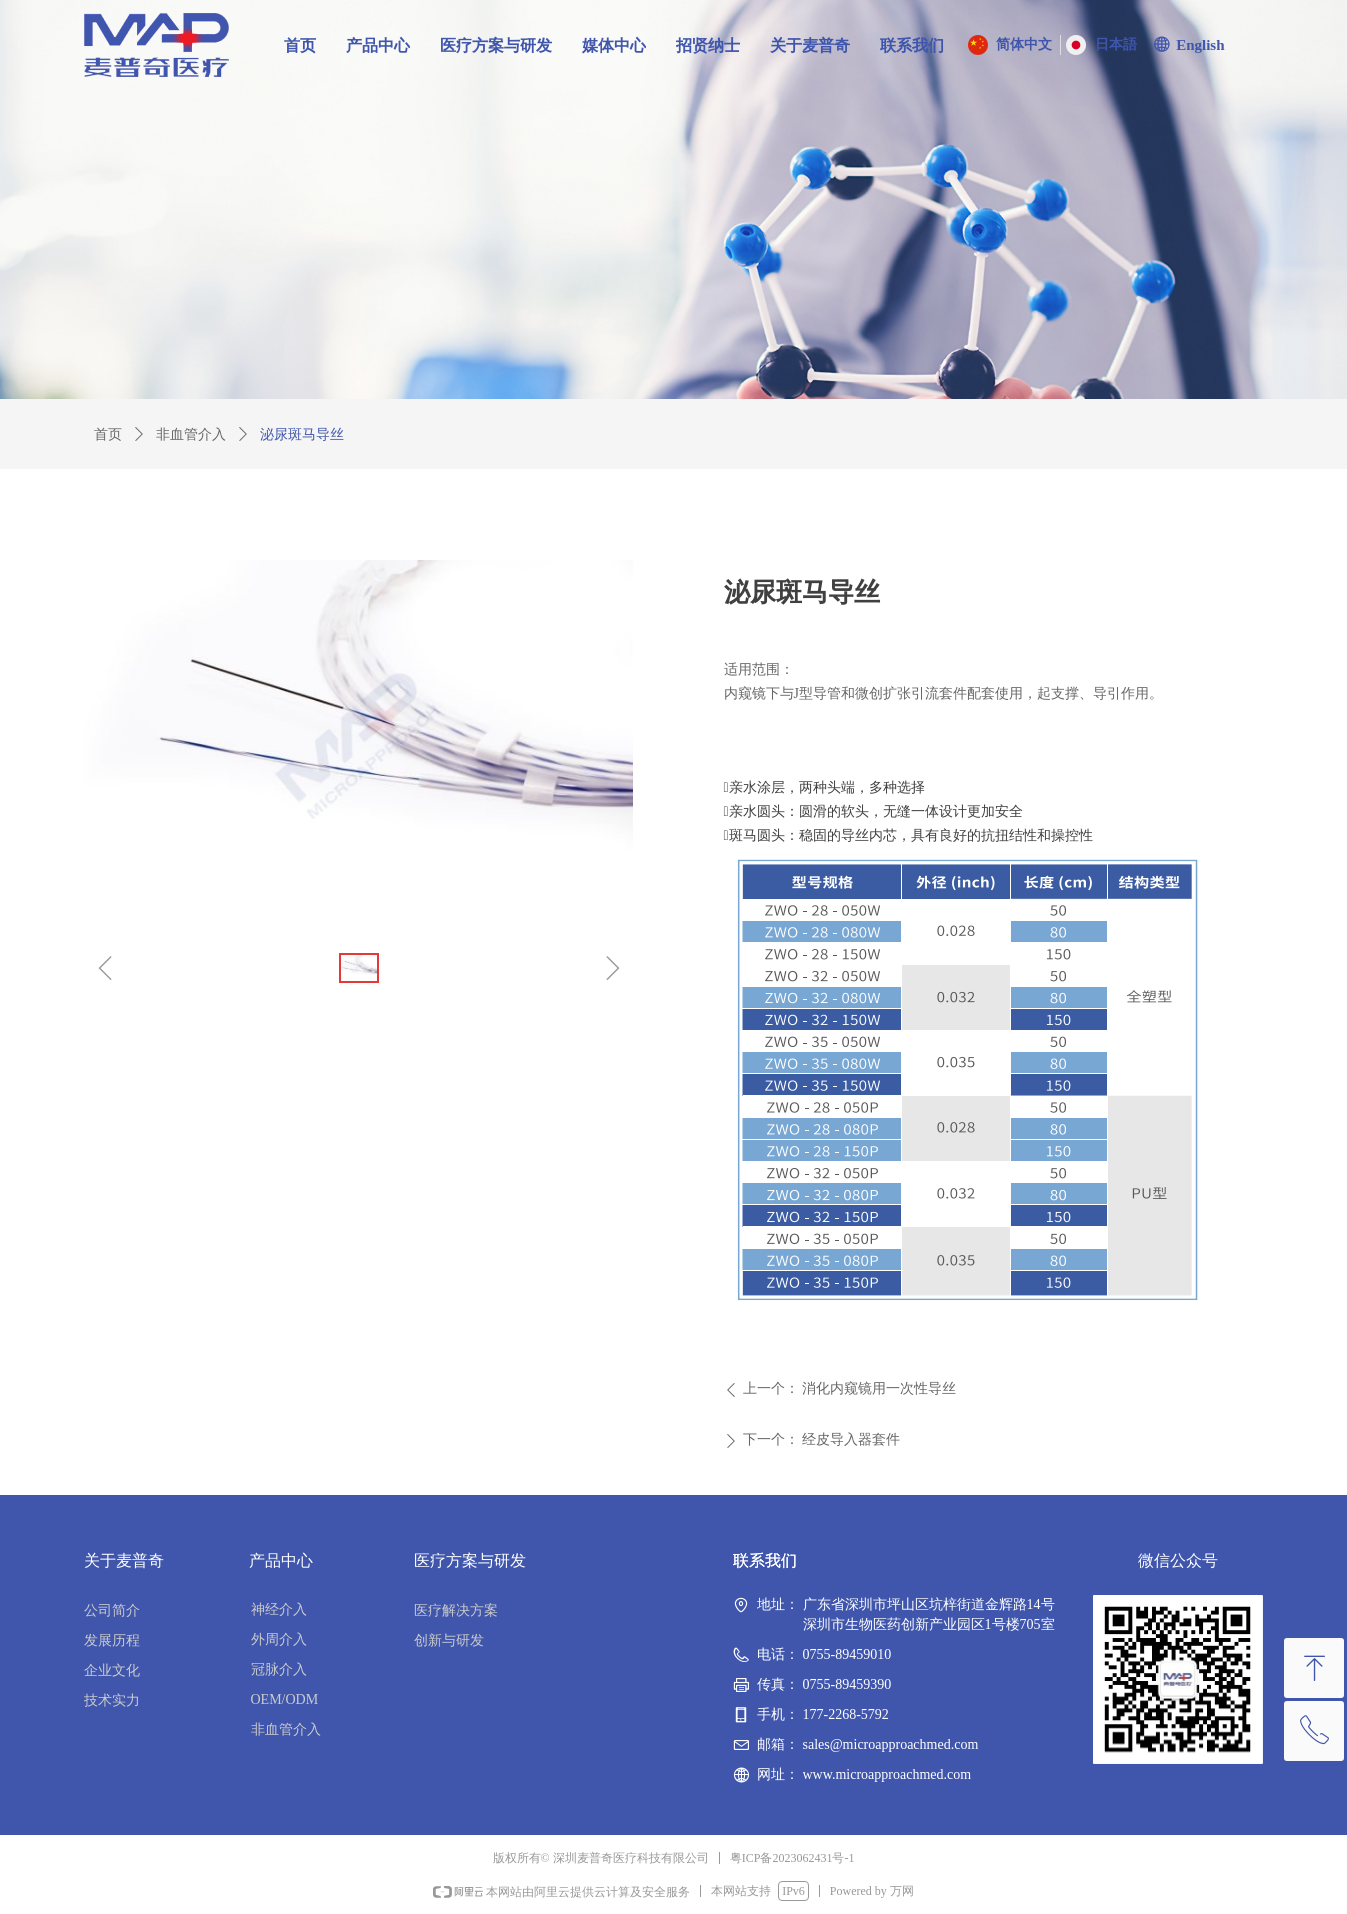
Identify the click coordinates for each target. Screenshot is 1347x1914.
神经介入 (279, 1609)
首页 (108, 434)
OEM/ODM (285, 1699)
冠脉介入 (279, 1669)
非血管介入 (191, 434)
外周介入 (279, 1639)
